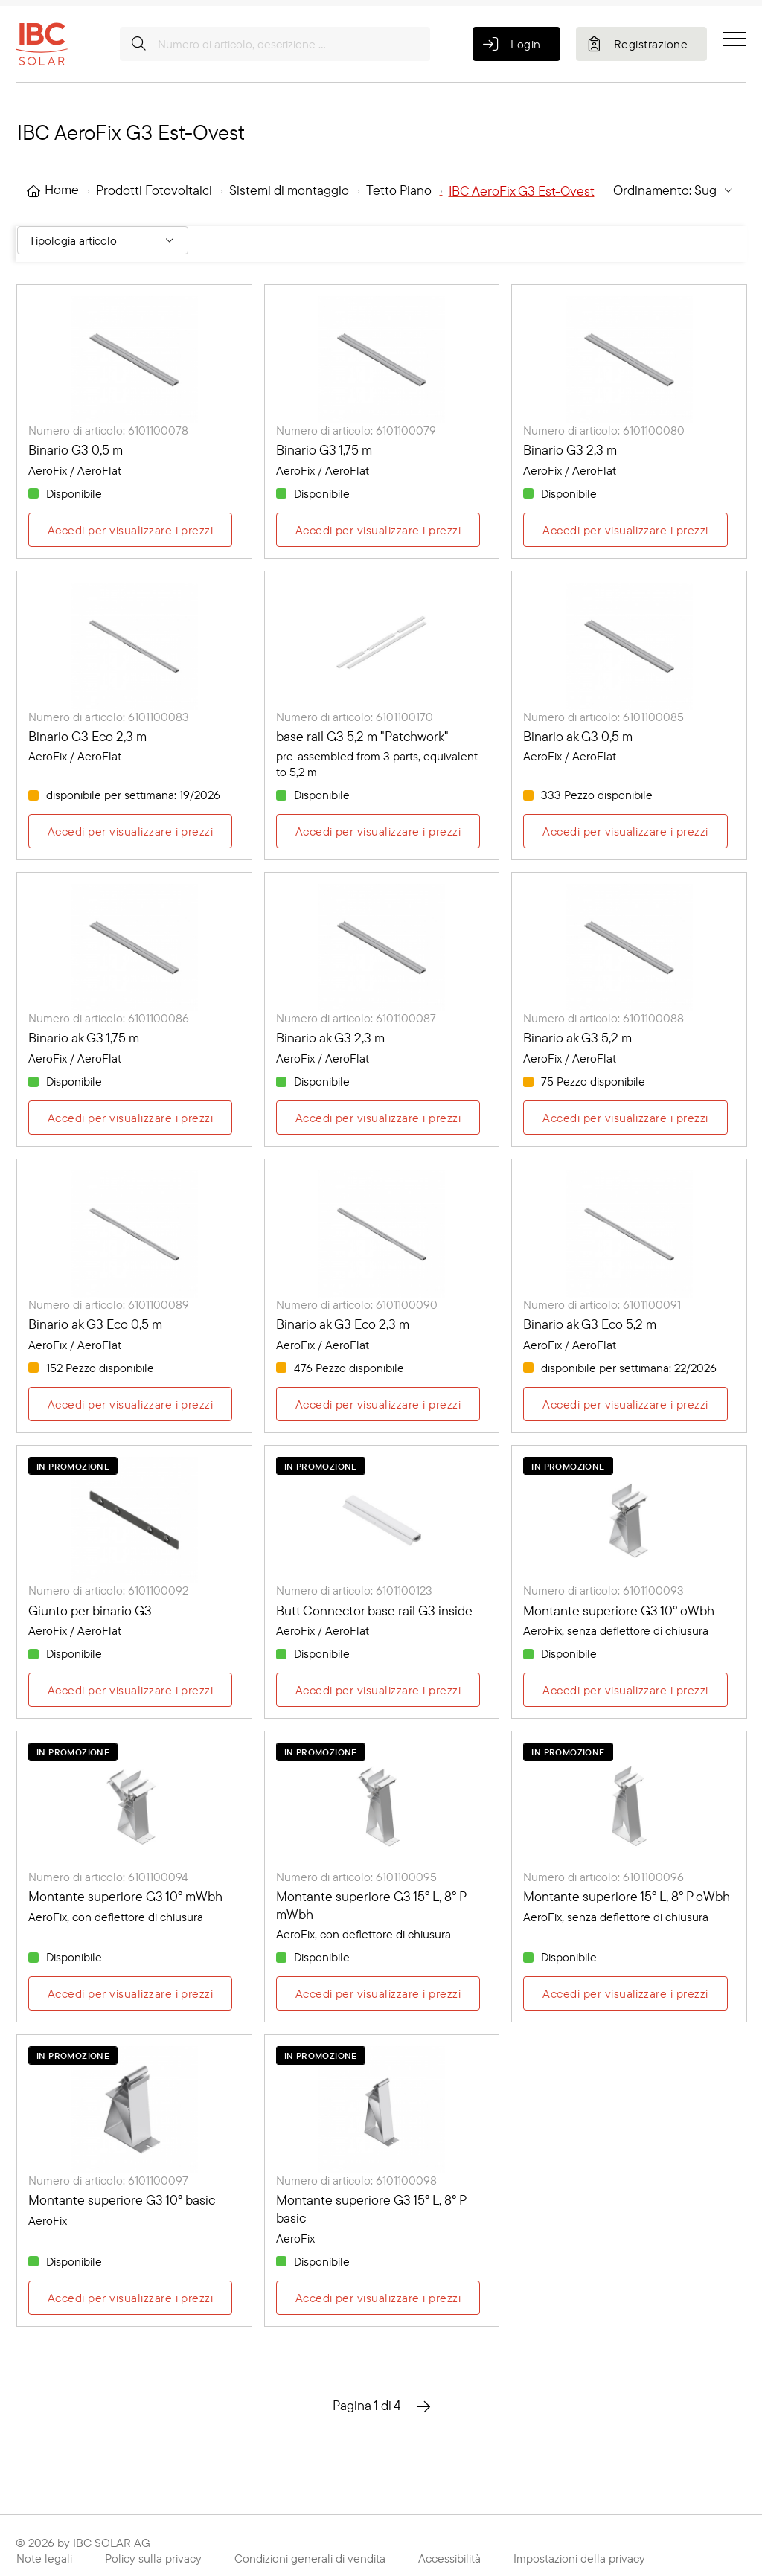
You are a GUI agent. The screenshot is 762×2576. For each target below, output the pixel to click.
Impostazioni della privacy (579, 2558)
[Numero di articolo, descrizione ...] (275, 44)
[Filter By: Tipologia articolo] (102, 240)
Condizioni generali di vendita (309, 2558)
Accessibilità (449, 2558)
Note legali (44, 2558)
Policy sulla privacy (153, 2558)
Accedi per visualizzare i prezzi (130, 529)
